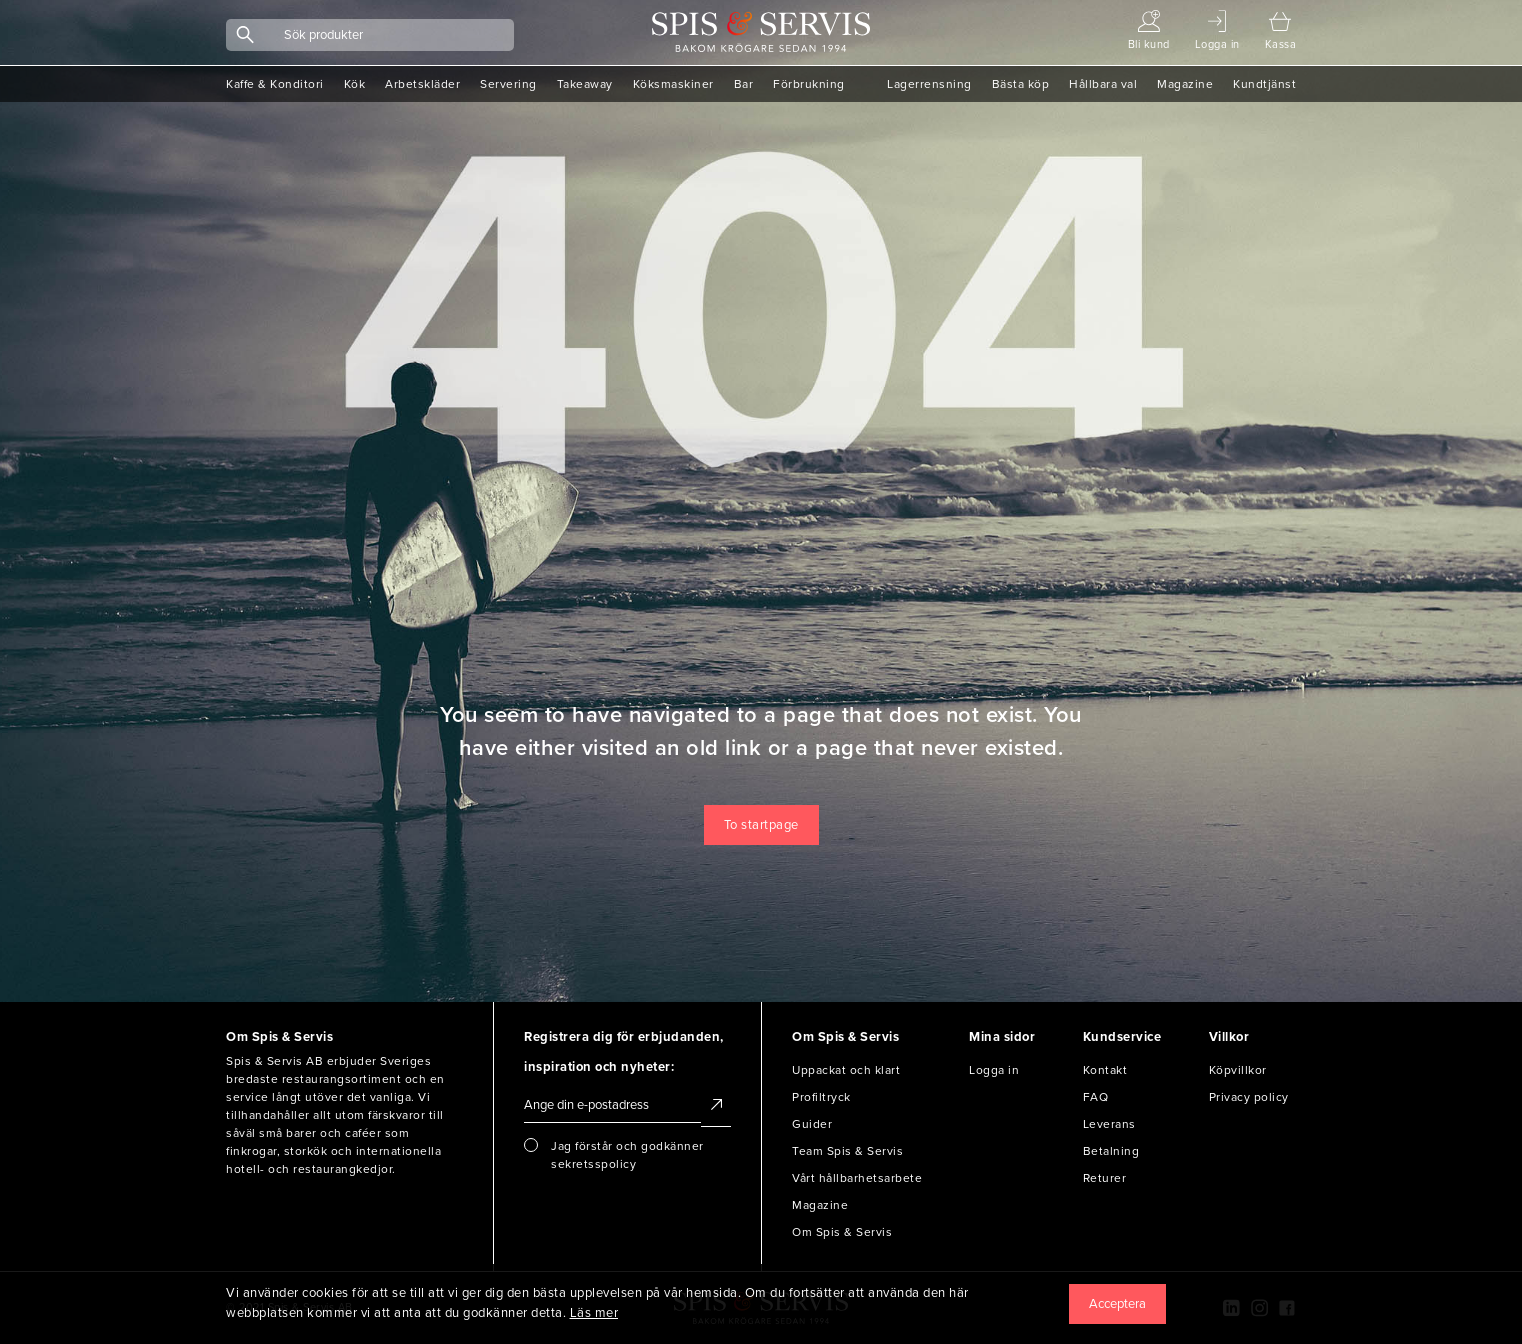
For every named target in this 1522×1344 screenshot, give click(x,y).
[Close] (1117, 1304)
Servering (508, 84)
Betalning (1111, 1151)
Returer (1105, 1178)
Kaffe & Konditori (275, 84)
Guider (812, 1124)
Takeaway (585, 84)
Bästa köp (1021, 84)
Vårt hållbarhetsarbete (857, 1178)
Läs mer (594, 1313)
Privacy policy (1249, 1097)
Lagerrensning (929, 84)
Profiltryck (821, 1097)
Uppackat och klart (846, 1070)
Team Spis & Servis (847, 1151)
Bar (744, 84)
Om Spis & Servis (842, 1232)
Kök (355, 84)
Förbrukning (809, 84)
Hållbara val (1103, 84)
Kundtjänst (1264, 84)
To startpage (761, 825)
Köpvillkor (1238, 1070)
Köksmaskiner (673, 84)
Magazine (1185, 84)
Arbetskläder (422, 84)
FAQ (1096, 1097)
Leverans (1109, 1124)
